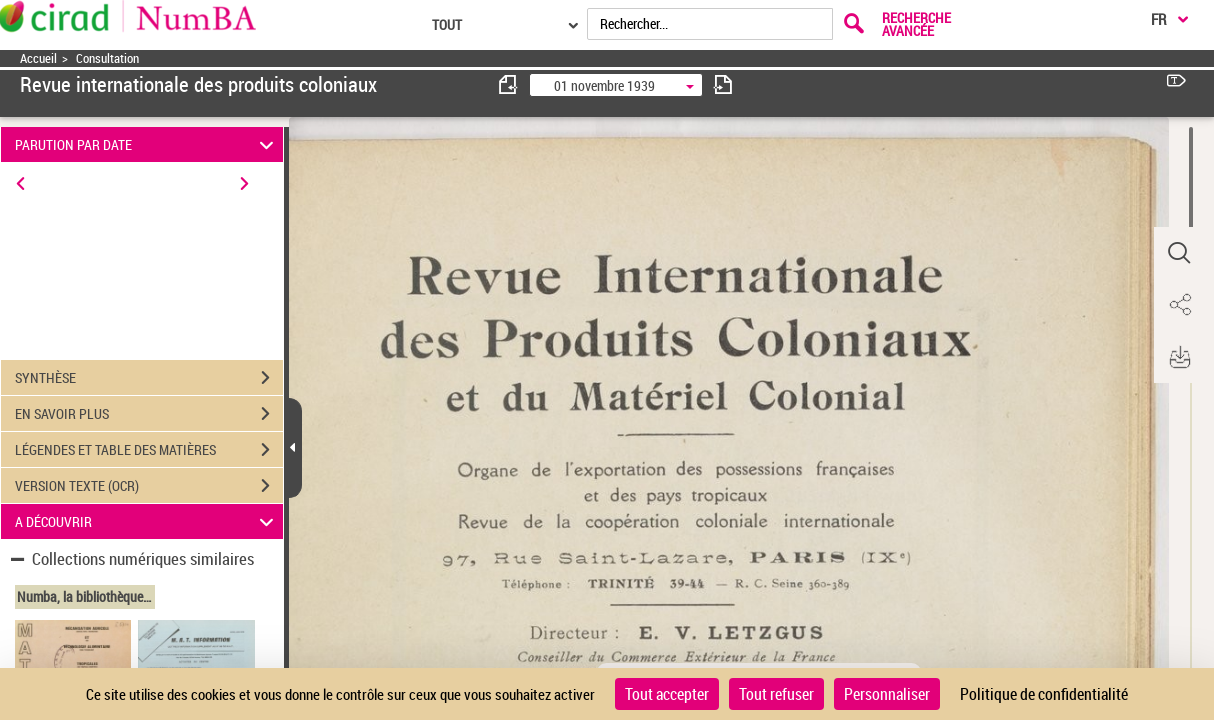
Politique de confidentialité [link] (1044, 694)
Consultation (107, 58)
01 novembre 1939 (604, 85)
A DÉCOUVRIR (147, 521)
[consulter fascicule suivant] (723, 84)
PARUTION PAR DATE (147, 144)
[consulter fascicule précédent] (509, 84)
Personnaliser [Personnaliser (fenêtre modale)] (887, 694)
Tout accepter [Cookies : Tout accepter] (667, 694)
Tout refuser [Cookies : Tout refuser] (776, 694)
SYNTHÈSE (149, 378)
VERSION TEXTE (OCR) (149, 486)
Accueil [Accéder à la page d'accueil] (38, 58)
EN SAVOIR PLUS (149, 414)
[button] (1179, 253)
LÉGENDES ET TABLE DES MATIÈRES (149, 450)
